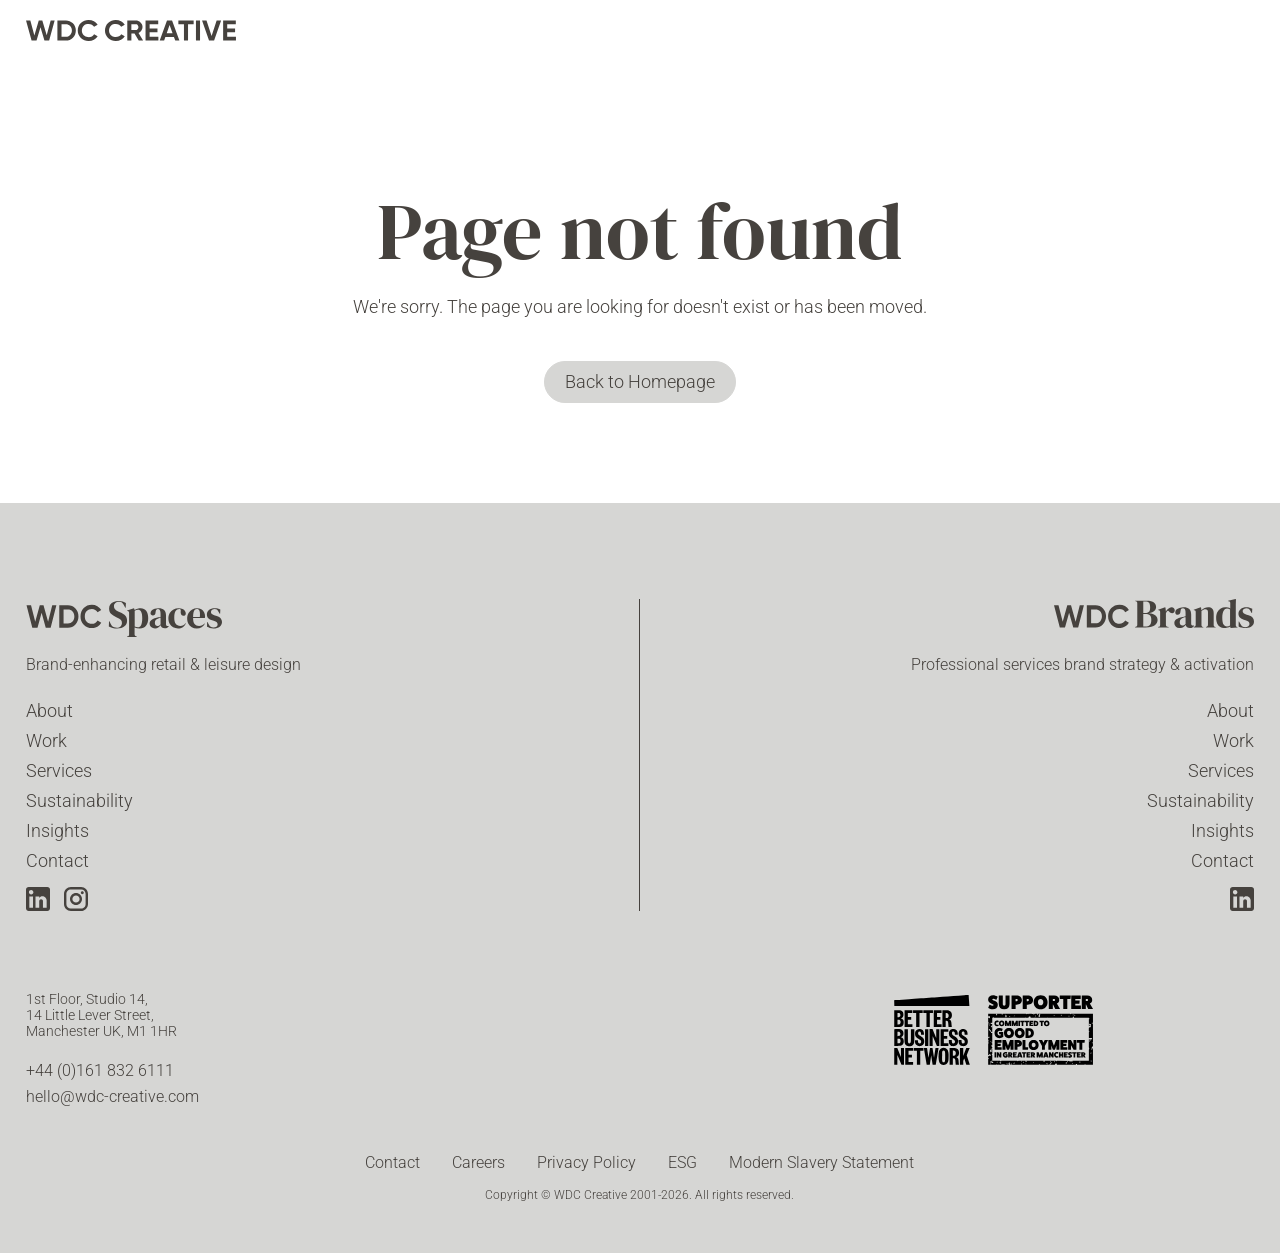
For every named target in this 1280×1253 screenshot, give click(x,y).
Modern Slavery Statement (821, 1162)
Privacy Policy (586, 1162)
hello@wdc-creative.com (112, 1096)
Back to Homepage (640, 381)
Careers (478, 1162)
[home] (131, 30)
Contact (57, 860)
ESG (682, 1162)
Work (46, 740)
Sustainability (79, 800)
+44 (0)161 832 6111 (100, 1070)
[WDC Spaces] (126, 621)
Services (59, 770)
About (49, 710)
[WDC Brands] (1154, 621)
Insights (57, 830)
